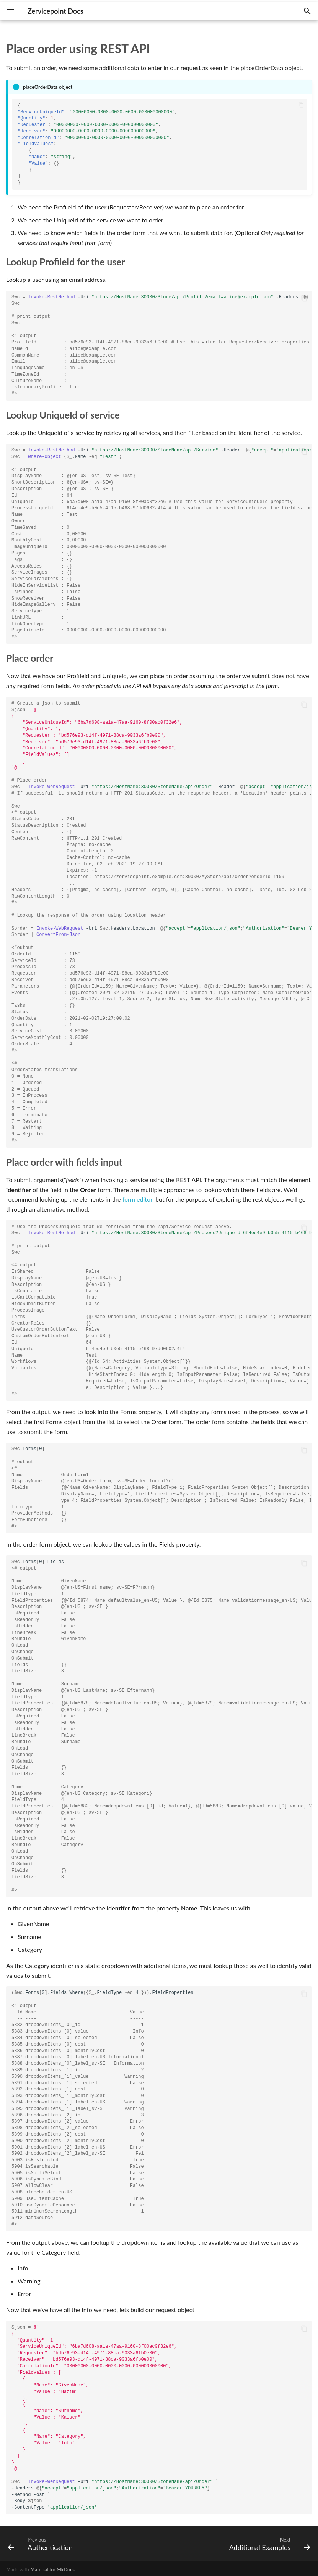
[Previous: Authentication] (42, 2543)
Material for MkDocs (52, 2569)
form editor (137, 1199)
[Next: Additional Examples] (268, 2543)
